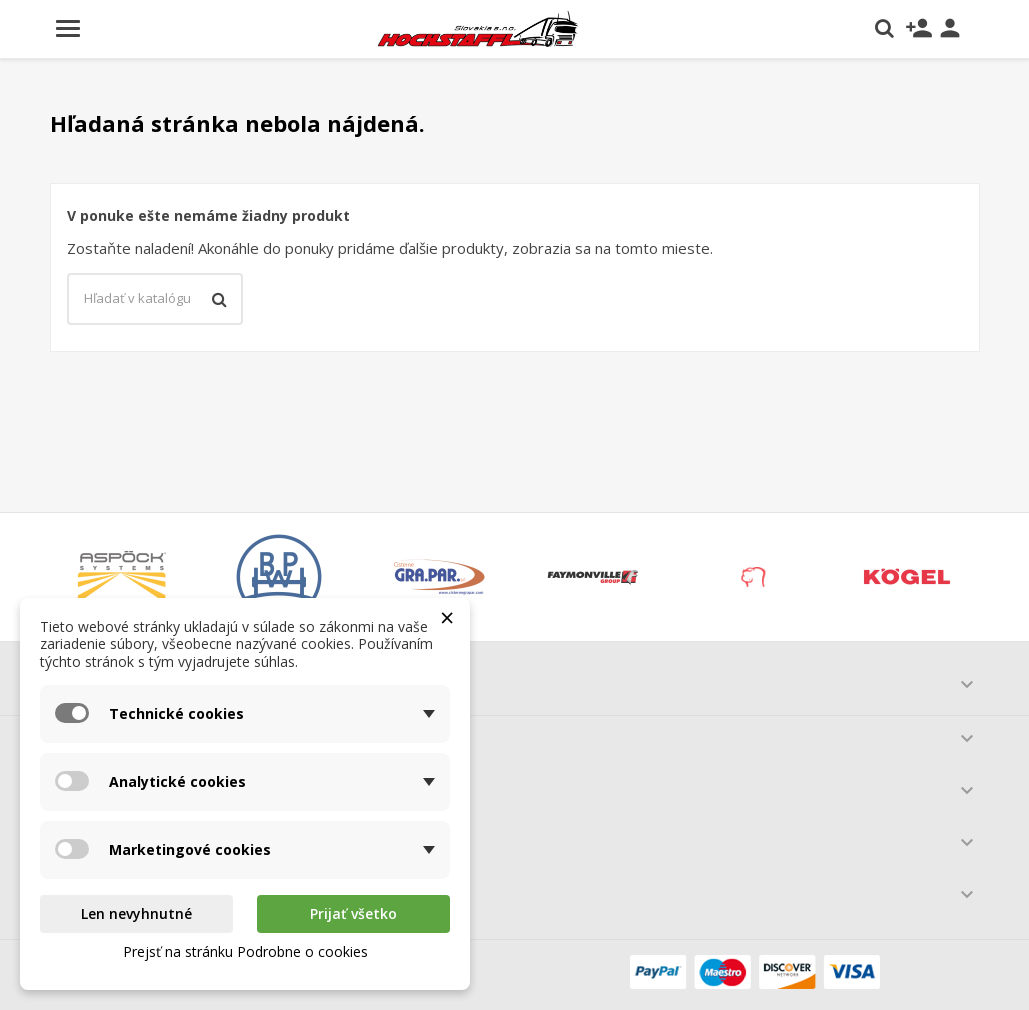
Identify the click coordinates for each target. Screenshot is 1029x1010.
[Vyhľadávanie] (155, 299)
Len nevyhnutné (136, 913)
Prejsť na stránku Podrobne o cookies (245, 951)
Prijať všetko (353, 913)
